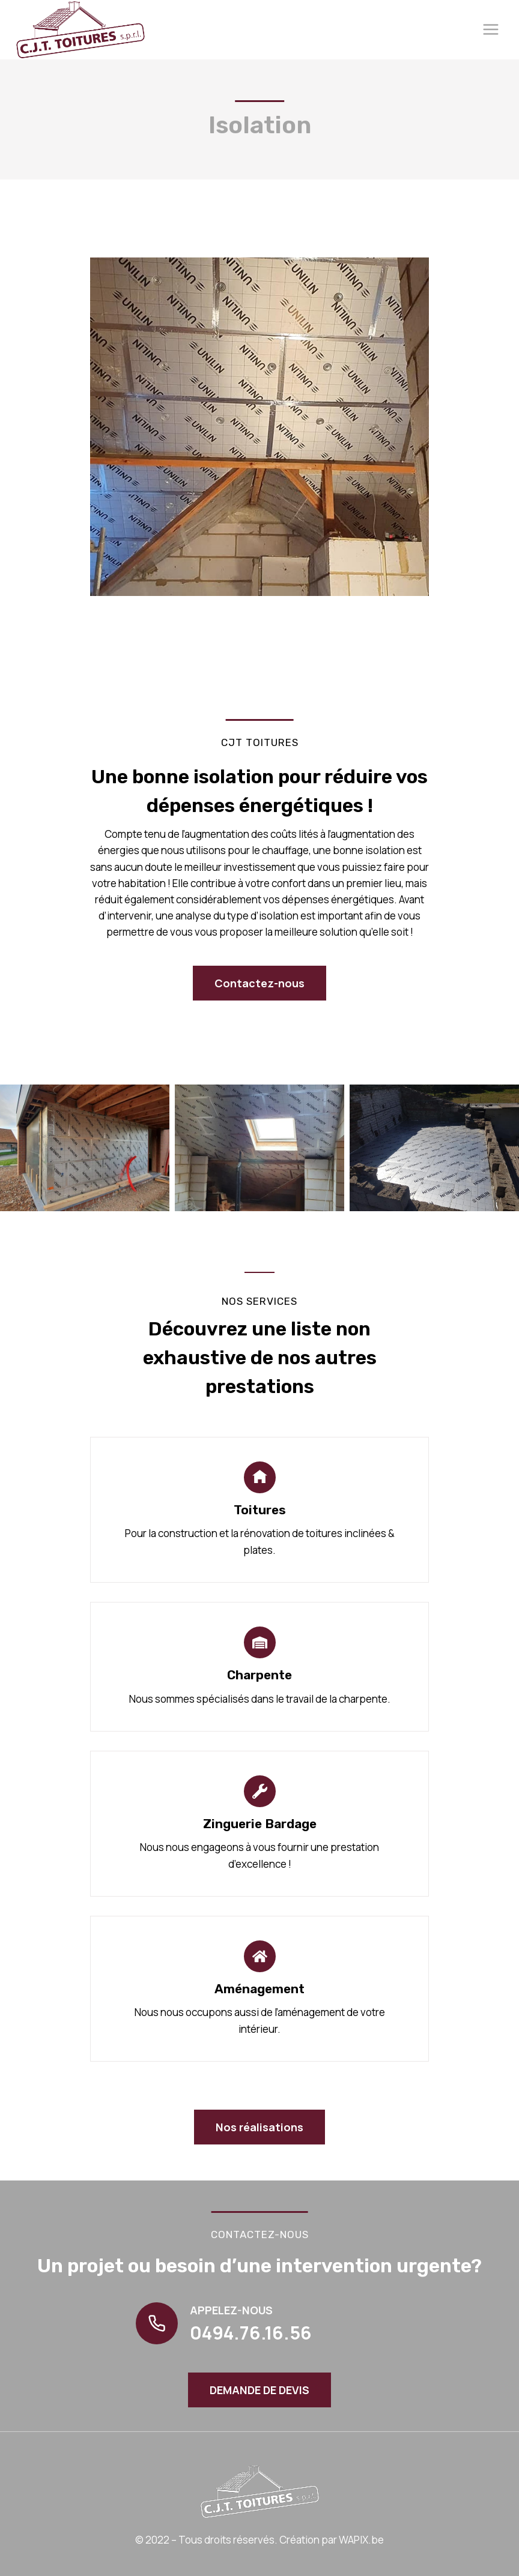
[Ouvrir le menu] (490, 29)
